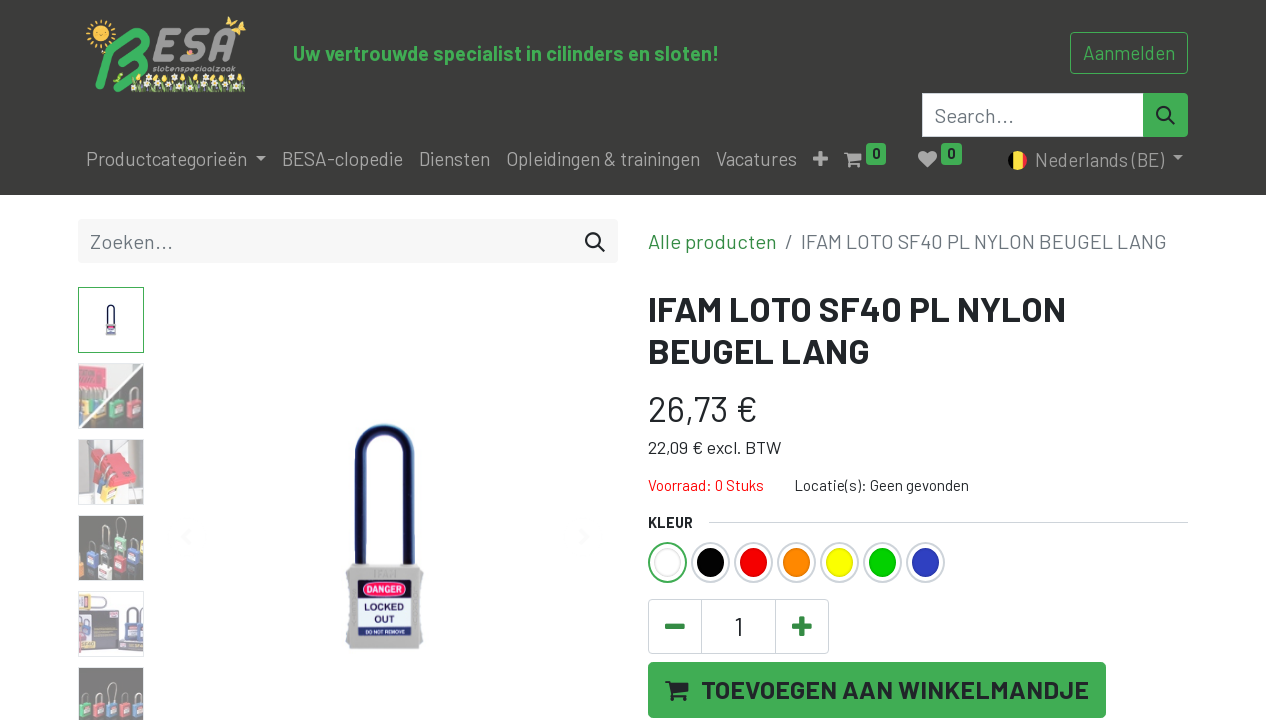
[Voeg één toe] (802, 627)
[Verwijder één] (675, 627)
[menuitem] (342, 159)
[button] (820, 159)
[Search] (1165, 115)
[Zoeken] (595, 241)
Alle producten (712, 241)
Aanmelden (1129, 52)
